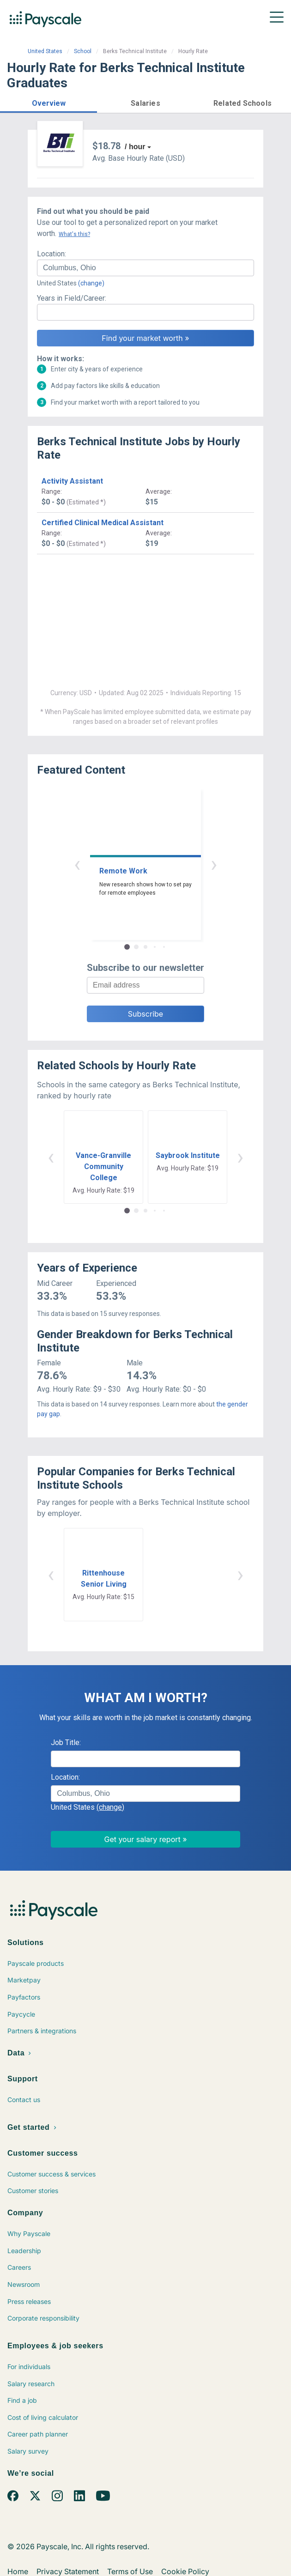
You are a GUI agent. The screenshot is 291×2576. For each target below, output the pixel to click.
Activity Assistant (72, 481)
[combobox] (145, 268)
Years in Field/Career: (71, 298)
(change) (91, 283)
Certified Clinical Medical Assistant (103, 522)
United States (45, 51)
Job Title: (66, 1742)
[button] (48, 102)
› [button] (214, 864)
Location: (51, 253)
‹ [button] (77, 864)
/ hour (135, 147)
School (82, 51)
